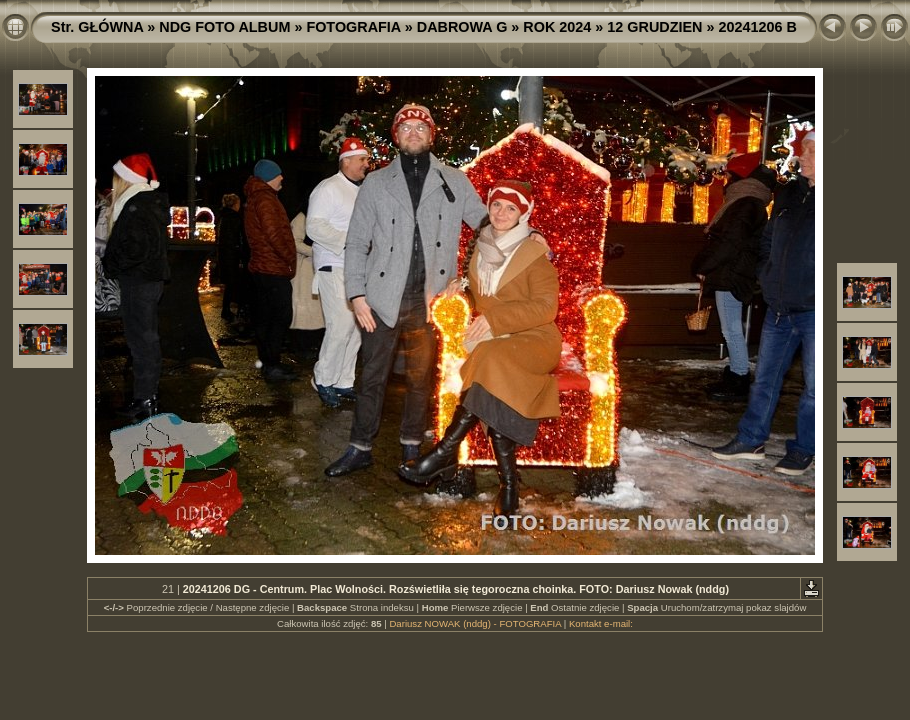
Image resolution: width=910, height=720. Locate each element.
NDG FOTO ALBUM (224, 27)
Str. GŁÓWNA (97, 27)
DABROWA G (462, 27)
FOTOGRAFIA (353, 27)
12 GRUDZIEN (654, 27)
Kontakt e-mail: (601, 623)
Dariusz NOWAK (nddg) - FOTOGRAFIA (475, 623)
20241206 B (758, 27)
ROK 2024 (557, 27)
